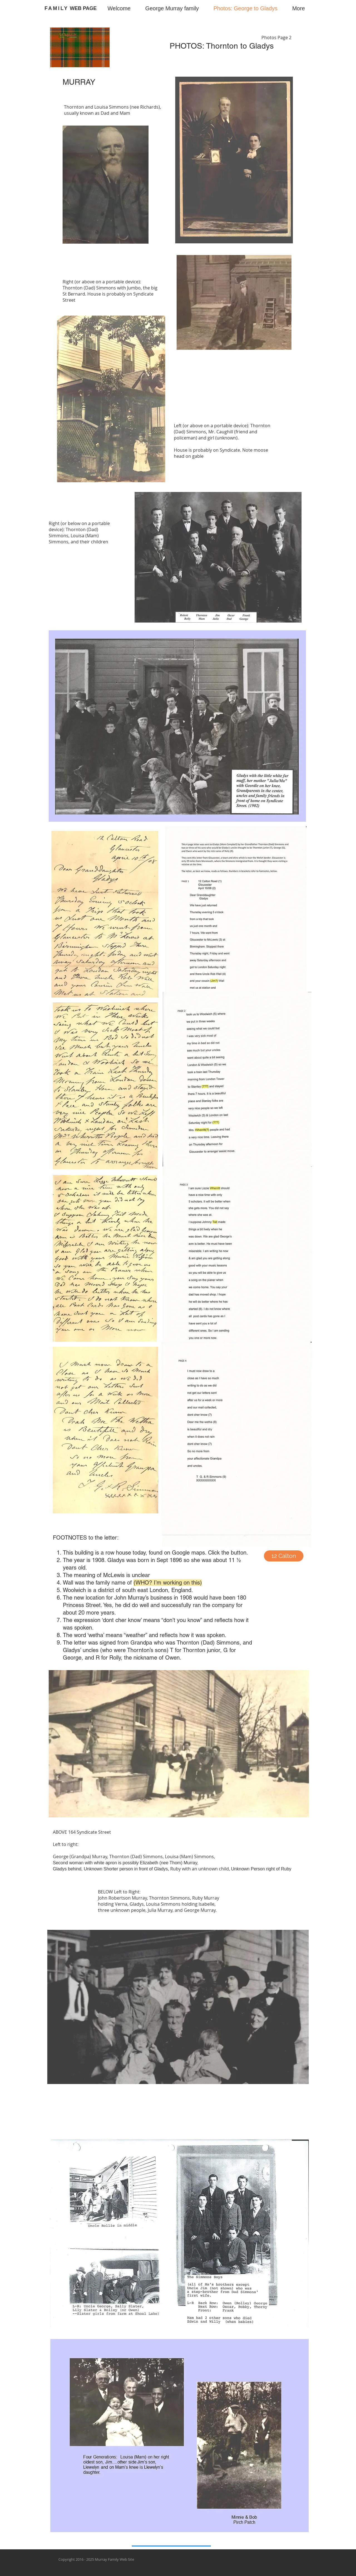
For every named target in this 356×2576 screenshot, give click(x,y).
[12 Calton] (283, 1555)
